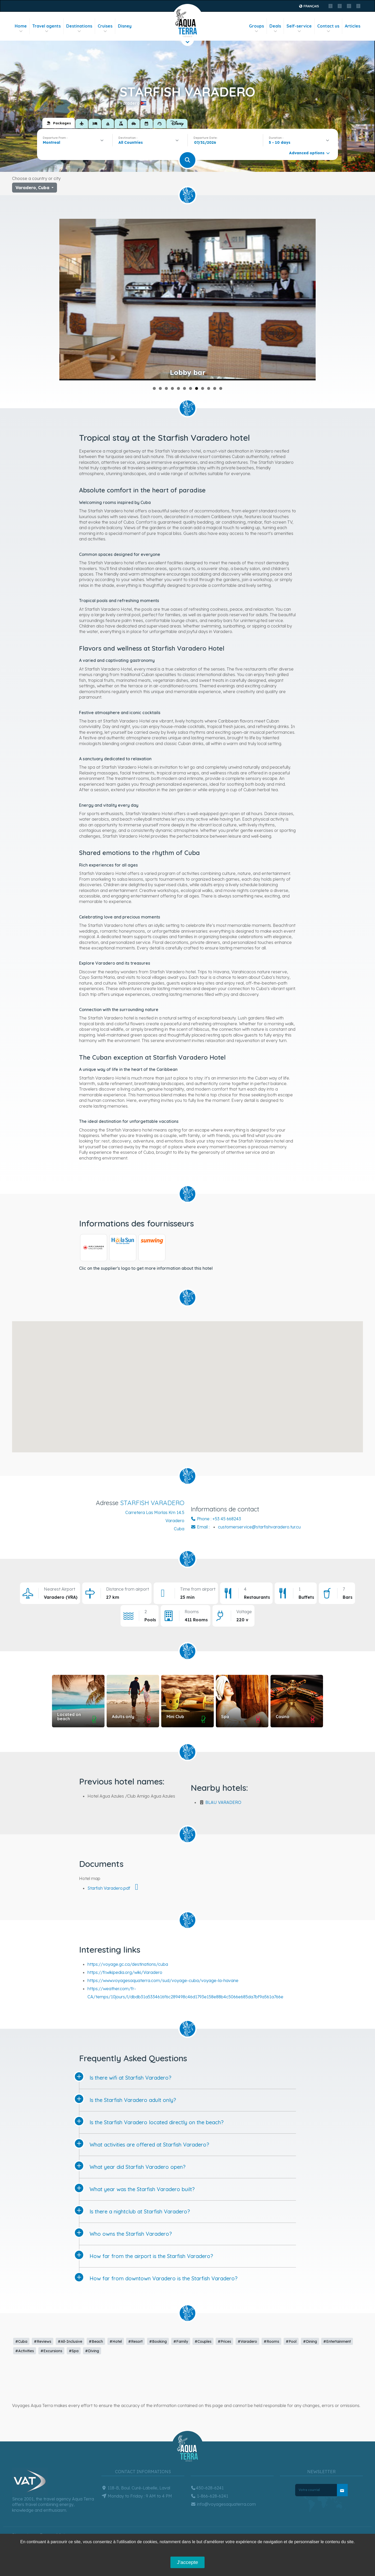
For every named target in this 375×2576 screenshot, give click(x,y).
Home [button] (21, 28)
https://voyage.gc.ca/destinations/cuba (127, 1964)
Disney (125, 26)
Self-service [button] (299, 28)
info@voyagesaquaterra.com (223, 2504)
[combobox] (74, 142)
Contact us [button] (328, 28)
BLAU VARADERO (223, 1802)
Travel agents (46, 28)
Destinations (79, 28)
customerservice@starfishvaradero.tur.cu (259, 1526)
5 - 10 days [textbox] (279, 142)
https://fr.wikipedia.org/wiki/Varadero (124, 1972)
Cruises (105, 28)
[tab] (58, 123)
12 (220, 388)
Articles (352, 26)
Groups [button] (256, 28)
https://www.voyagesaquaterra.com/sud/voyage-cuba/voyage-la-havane (162, 1980)
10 (208, 388)
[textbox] (132, 142)
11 (214, 388)
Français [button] (309, 6)
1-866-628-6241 (209, 2496)
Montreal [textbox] (51, 142)
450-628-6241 (207, 2487)
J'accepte (187, 2562)
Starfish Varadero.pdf (114, 1888)
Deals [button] (275, 28)
